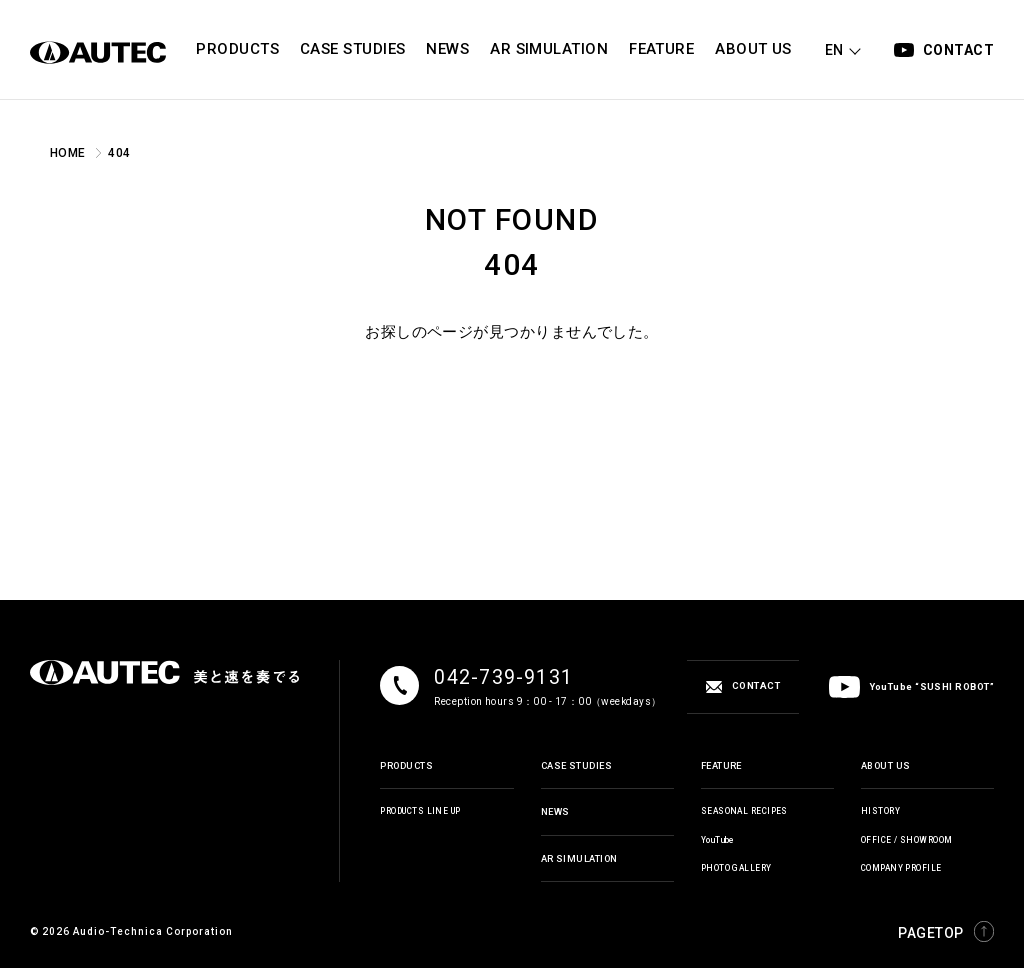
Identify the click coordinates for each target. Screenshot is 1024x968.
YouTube (718, 840)
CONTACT (958, 50)
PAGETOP (946, 931)
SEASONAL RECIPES (744, 811)
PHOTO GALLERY (736, 868)
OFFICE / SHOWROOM (907, 840)
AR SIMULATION (579, 858)
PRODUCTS (406, 765)
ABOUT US (886, 765)
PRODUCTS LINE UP (420, 811)
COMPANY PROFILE (901, 868)
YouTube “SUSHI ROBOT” (911, 686)
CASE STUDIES (576, 765)
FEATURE (721, 765)
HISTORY (880, 811)
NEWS (555, 811)
